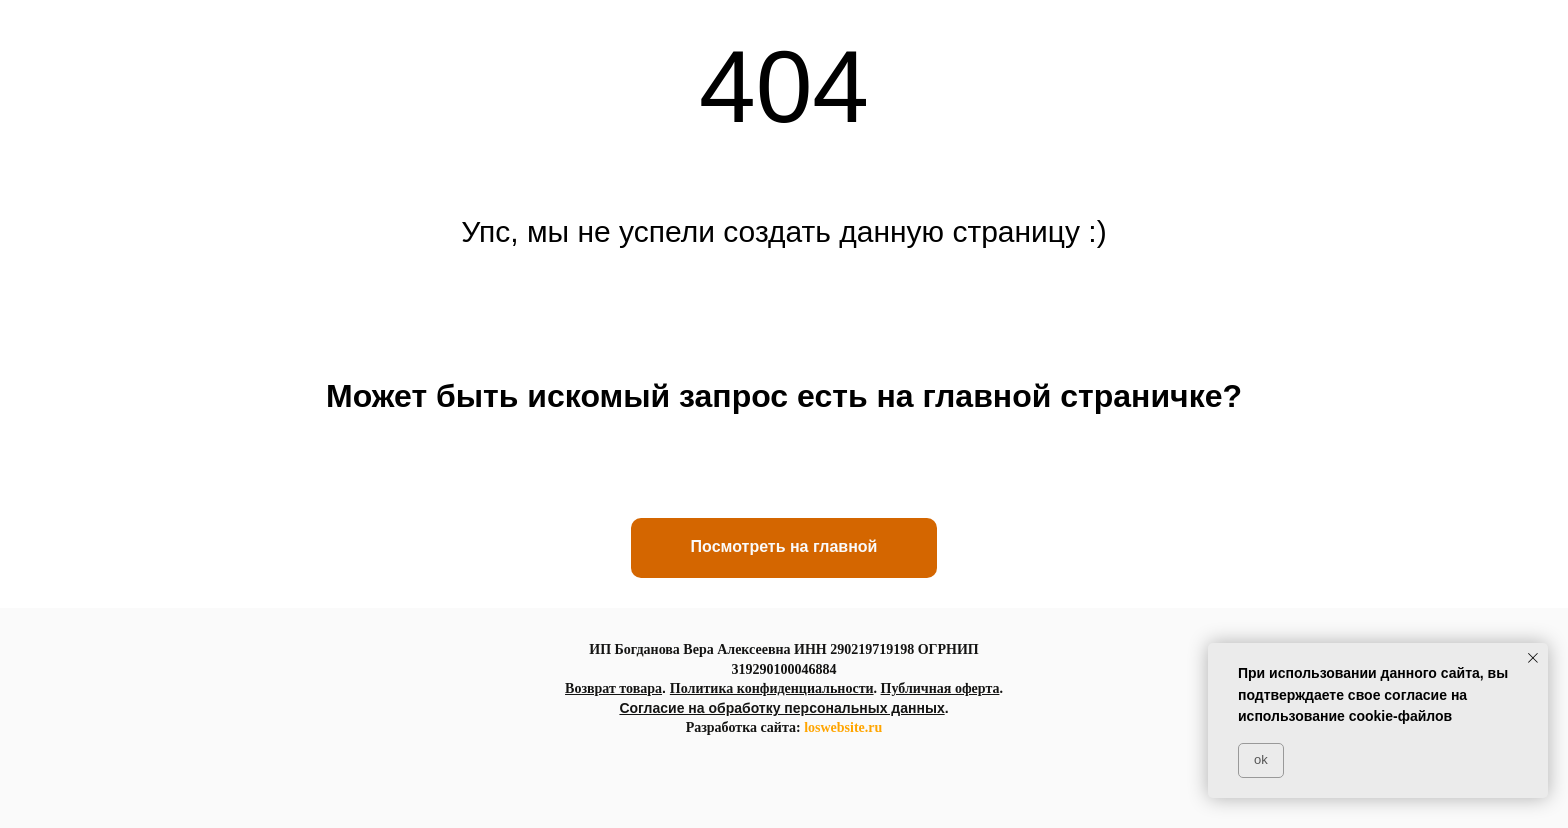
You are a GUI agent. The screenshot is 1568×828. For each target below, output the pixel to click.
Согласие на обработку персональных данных (781, 708)
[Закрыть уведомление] (1533, 658)
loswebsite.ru (843, 727)
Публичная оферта (940, 688)
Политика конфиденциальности (772, 688)
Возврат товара (613, 688)
